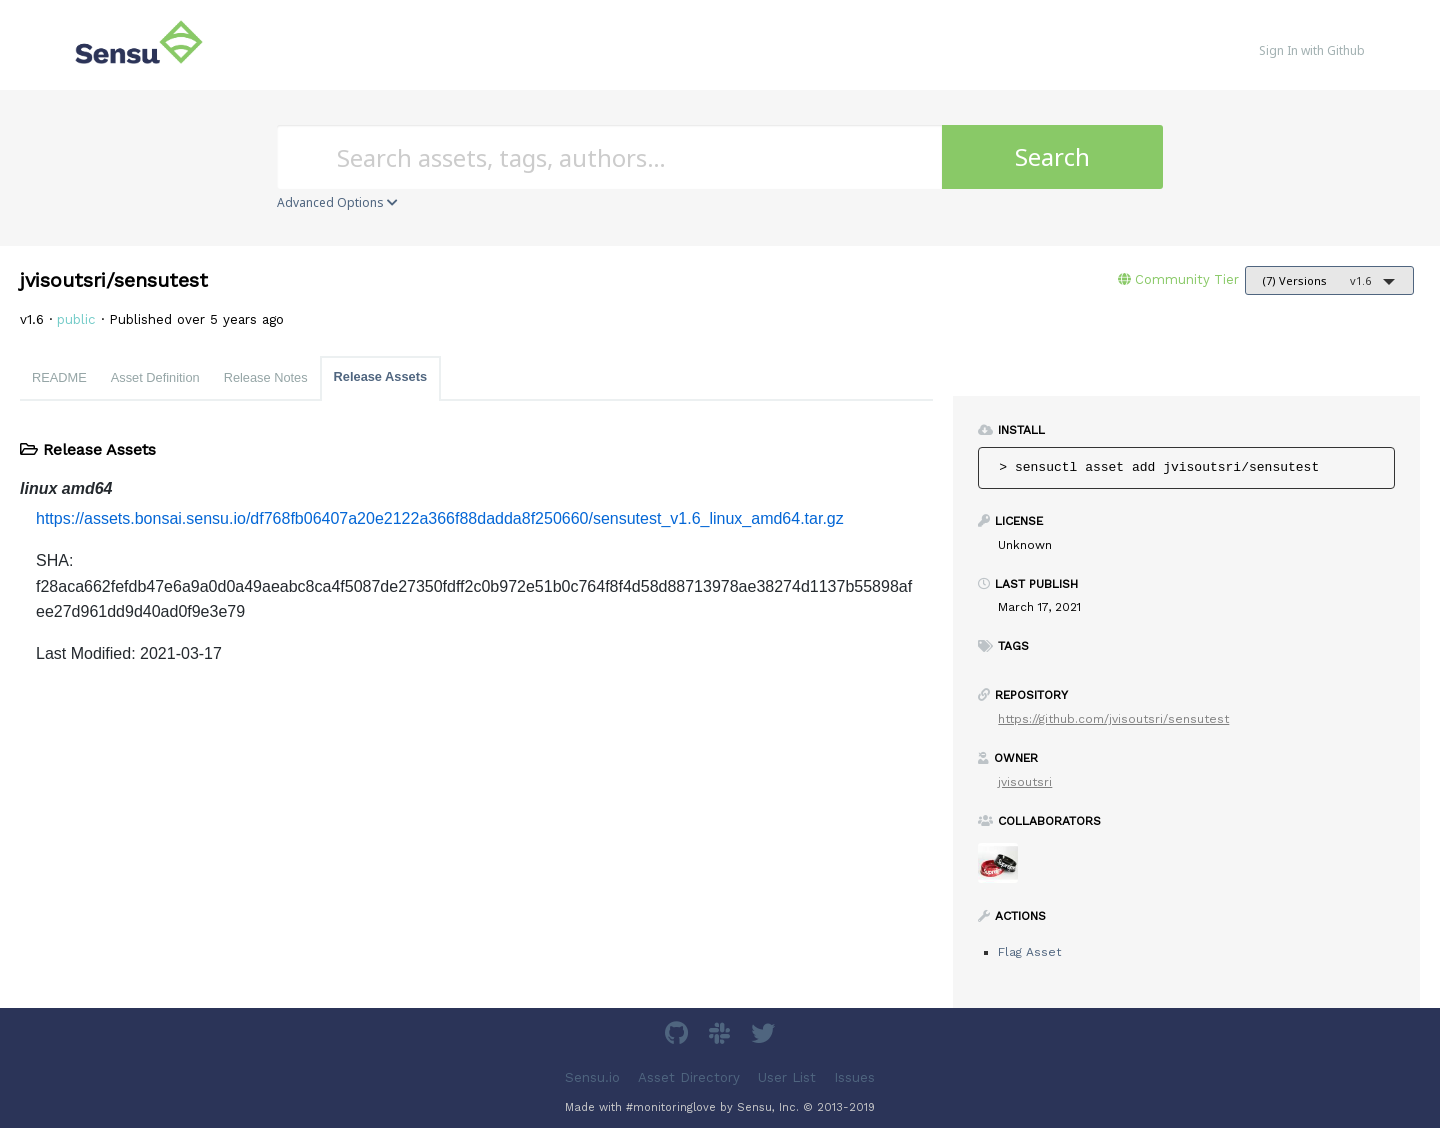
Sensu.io (592, 1077)
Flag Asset (1029, 952)
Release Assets (380, 376)
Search (1052, 156)
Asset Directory (689, 1077)
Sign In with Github (1312, 50)
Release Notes (266, 377)
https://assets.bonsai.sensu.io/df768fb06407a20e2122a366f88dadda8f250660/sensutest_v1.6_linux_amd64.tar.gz (440, 518)
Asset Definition (155, 377)
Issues (854, 1077)
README (59, 377)
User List (787, 1077)
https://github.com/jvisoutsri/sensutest (1113, 719)
